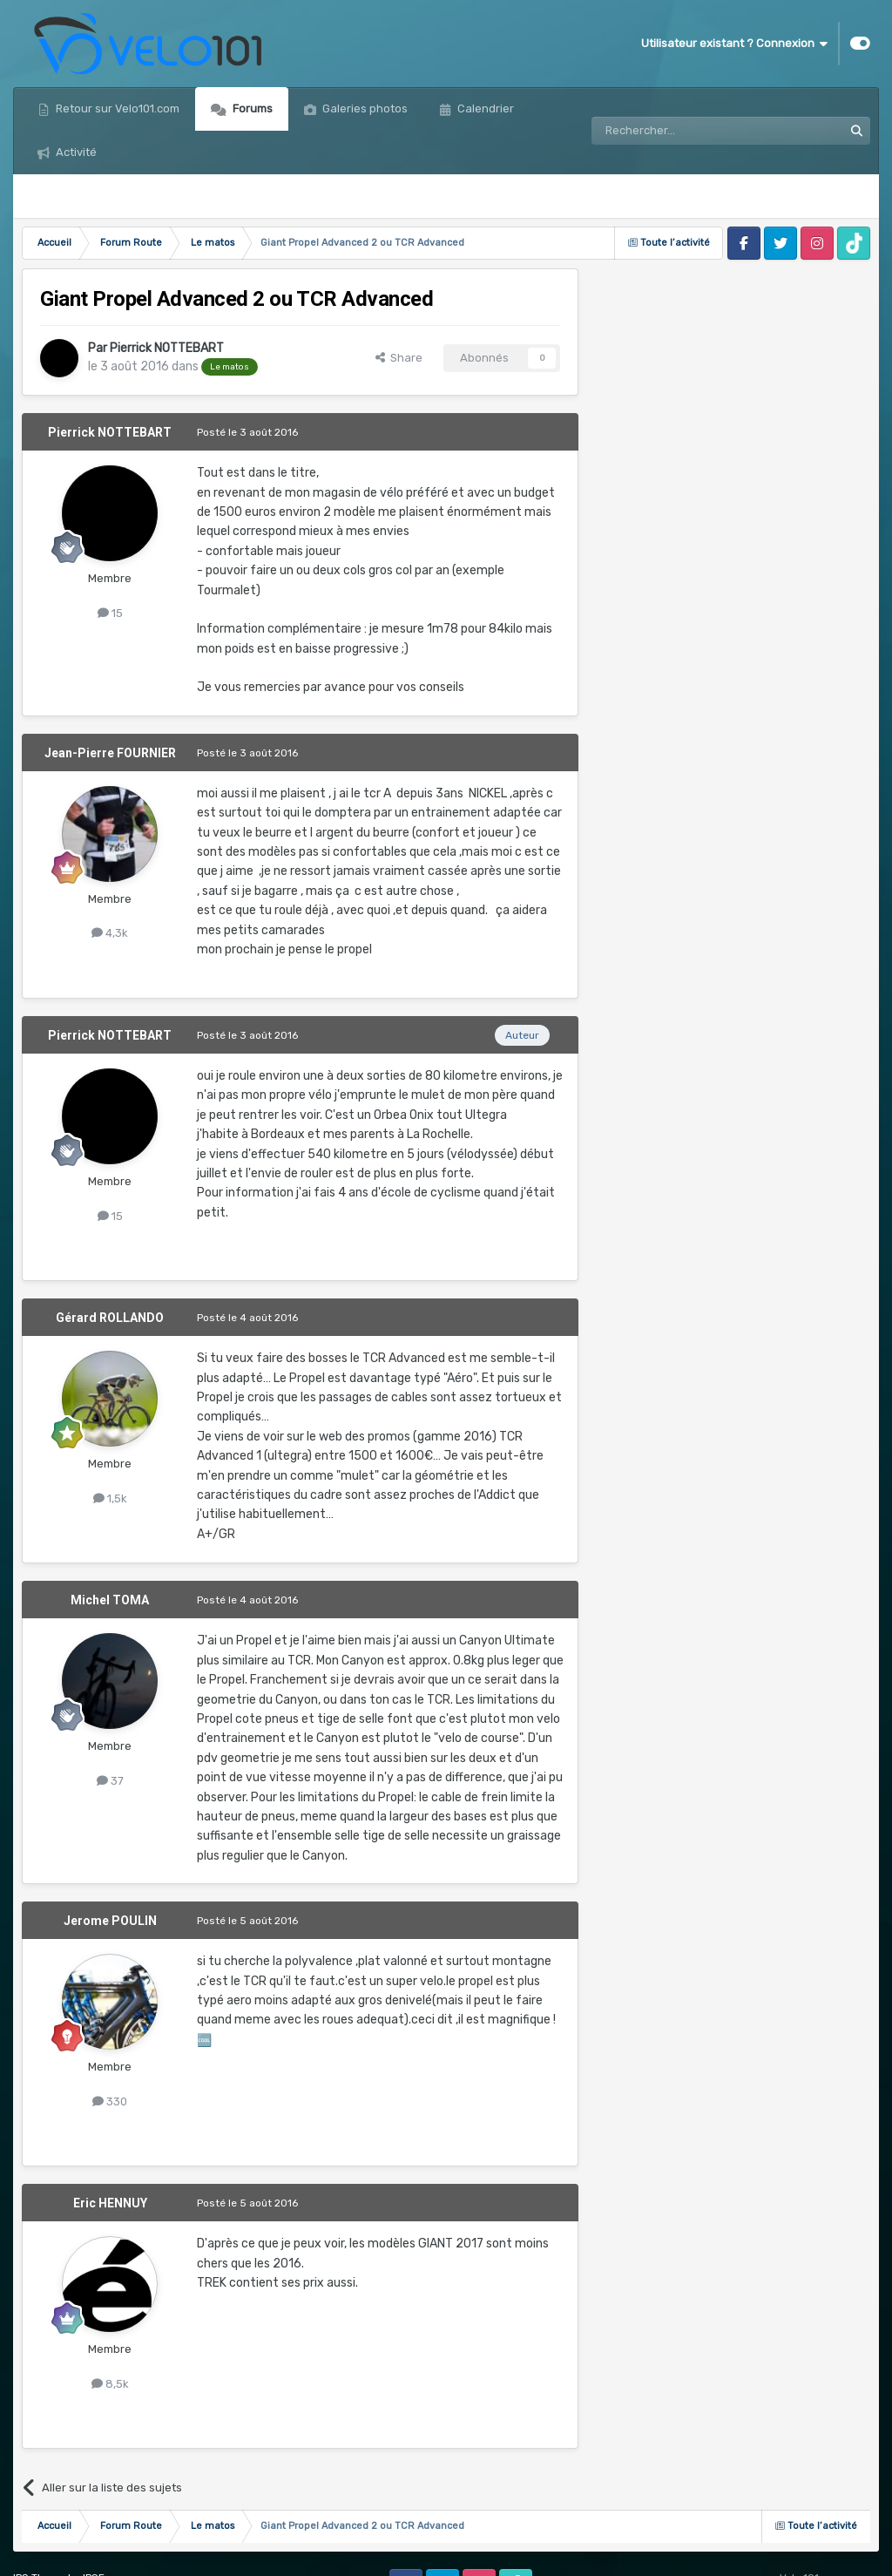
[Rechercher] (679, 131)
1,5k (110, 1498)
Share (398, 357)
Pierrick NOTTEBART (167, 348)
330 (109, 2101)
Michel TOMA (110, 1600)
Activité (75, 152)
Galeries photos (364, 108)
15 (110, 613)
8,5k (110, 2383)
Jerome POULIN (110, 1921)
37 (110, 1780)
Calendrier (484, 108)
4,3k (109, 932)
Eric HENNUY (110, 2203)
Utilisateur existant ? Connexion (734, 43)
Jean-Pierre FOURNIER (110, 753)
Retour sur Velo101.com (116, 108)
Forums (251, 108)
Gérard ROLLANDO (110, 1318)
